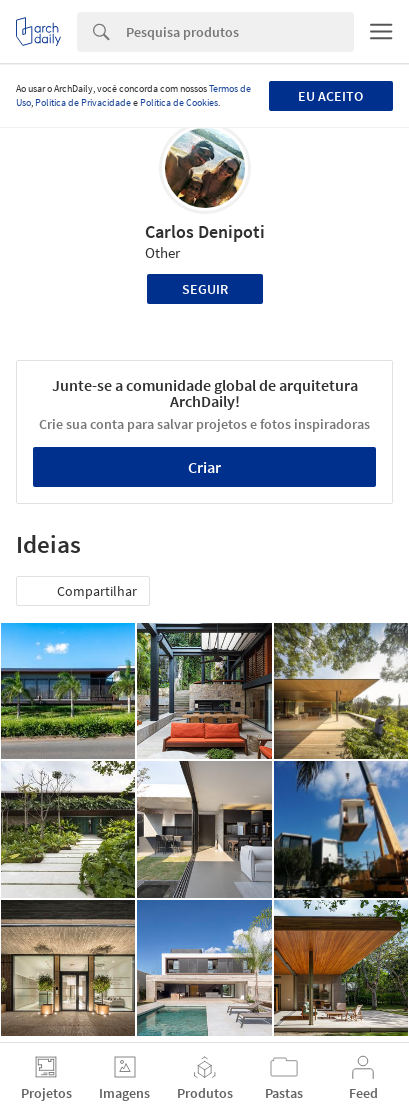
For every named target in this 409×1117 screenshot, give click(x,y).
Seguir (205, 289)
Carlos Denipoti (205, 231)
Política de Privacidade (83, 102)
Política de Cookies (179, 102)
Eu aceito (330, 96)
